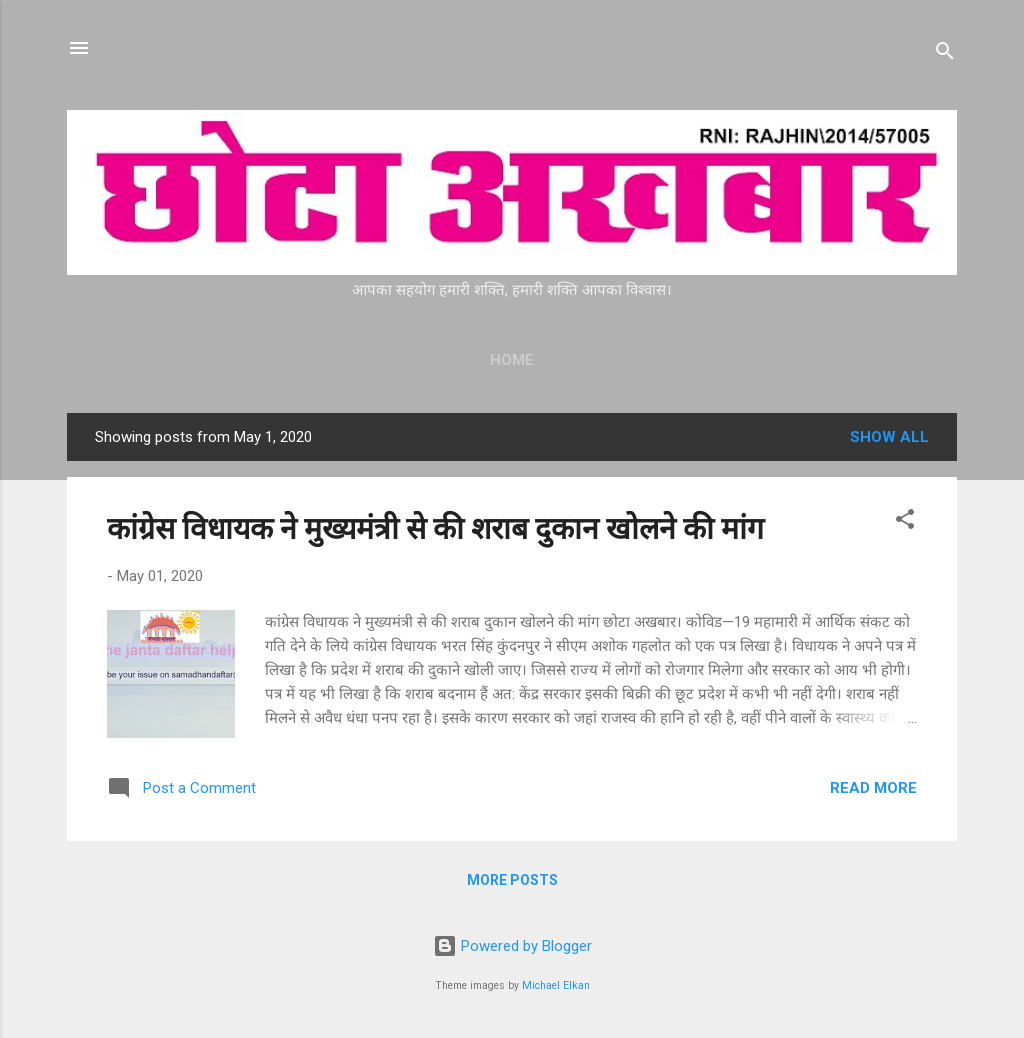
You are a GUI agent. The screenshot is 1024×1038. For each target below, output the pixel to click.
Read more (873, 788)
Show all (889, 437)
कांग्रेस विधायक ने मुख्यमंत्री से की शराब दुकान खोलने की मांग (435, 528)
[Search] (945, 54)
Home (512, 360)
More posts (512, 880)
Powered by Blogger (512, 946)
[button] (905, 522)
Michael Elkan (556, 985)
